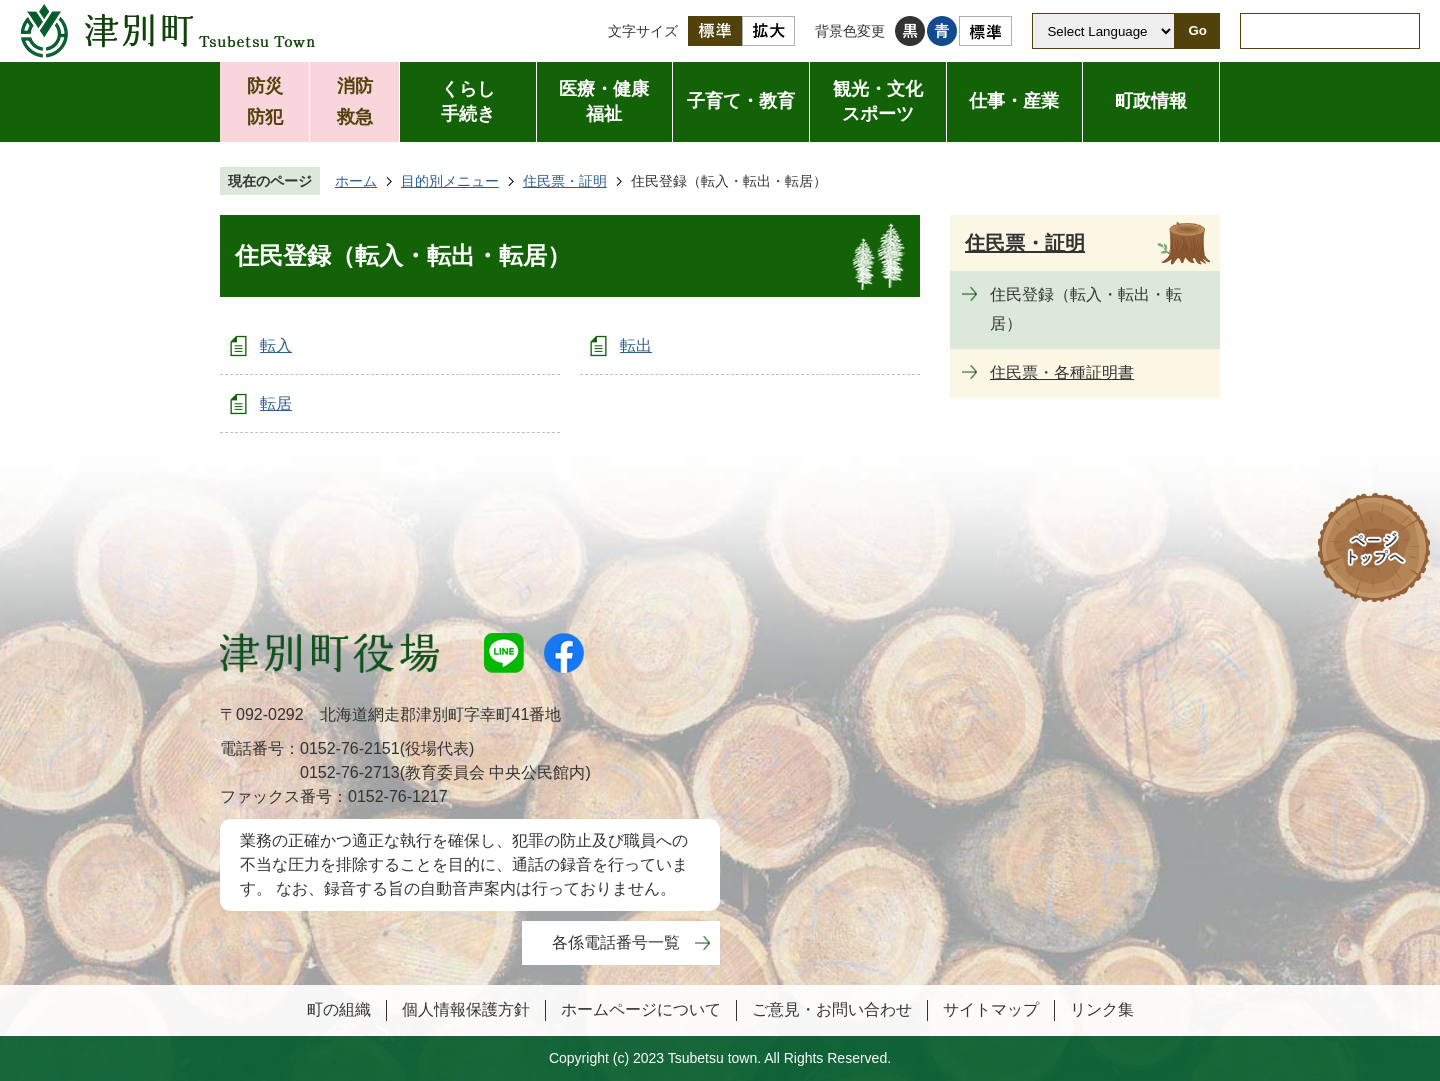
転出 (636, 345)
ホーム (356, 181)
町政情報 (1151, 101)
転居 (276, 403)
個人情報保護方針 (466, 1009)
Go (1197, 30)
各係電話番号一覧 (616, 942)
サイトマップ (991, 1009)
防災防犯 (265, 101)
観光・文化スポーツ (878, 101)
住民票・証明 (565, 181)
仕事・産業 (1014, 101)
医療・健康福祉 (604, 101)
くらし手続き (468, 101)
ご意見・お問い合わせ (832, 1009)
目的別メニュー (450, 181)
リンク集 (1102, 1009)
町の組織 (339, 1009)
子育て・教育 (741, 101)
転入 (276, 345)
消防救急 (355, 101)
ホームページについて (641, 1009)
